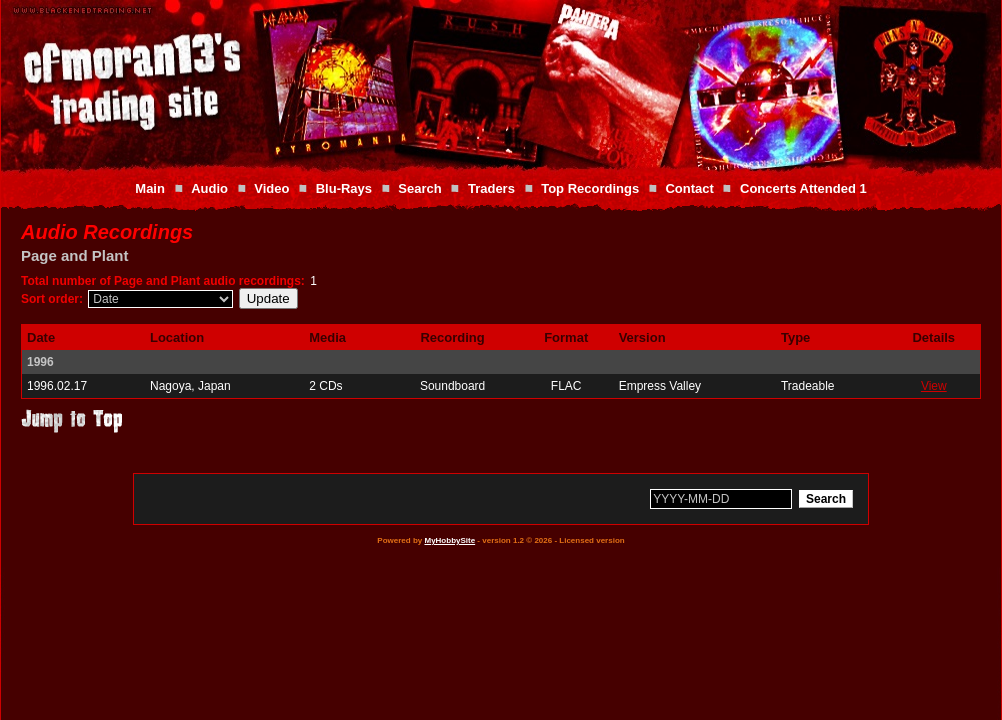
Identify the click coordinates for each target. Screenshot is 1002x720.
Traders (491, 188)
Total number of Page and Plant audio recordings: (163, 281)
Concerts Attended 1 (803, 188)
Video (271, 188)
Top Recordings (590, 188)
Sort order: (52, 299)
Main (150, 188)
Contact (689, 188)
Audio (209, 188)
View (934, 386)
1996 (40, 362)
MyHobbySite (449, 540)
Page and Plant (75, 255)
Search (419, 188)
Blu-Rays (344, 188)
